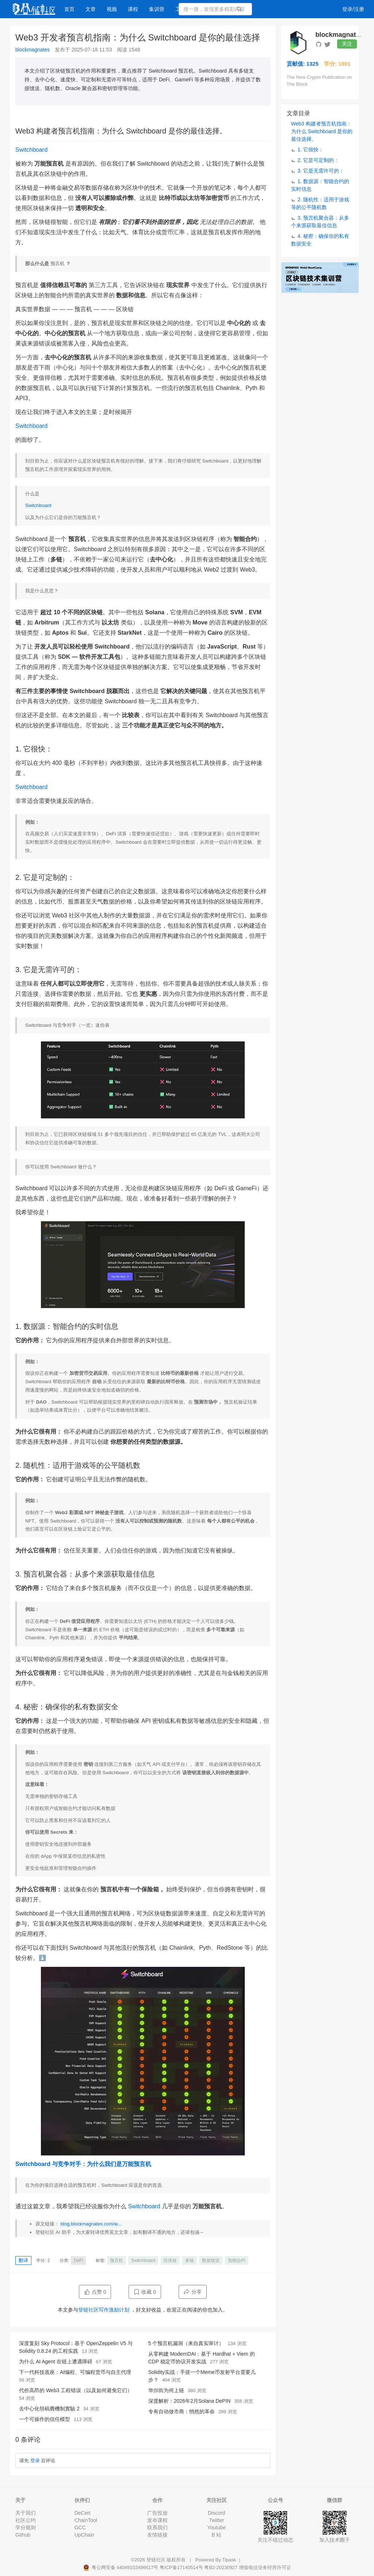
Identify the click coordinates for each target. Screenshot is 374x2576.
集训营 (156, 9)
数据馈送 (211, 2260)
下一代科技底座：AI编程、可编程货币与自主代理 (75, 2372)
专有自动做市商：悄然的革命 (181, 2411)
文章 (90, 9)
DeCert (83, 2513)
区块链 (170, 2260)
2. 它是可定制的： (318, 160)
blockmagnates (32, 50)
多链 (189, 2260)
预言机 (116, 2260)
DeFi (78, 2260)
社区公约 (25, 2520)
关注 (347, 44)
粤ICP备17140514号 (181, 2567)
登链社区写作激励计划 (103, 2310)
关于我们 (25, 2513)
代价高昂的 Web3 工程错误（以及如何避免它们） (75, 2390)
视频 (112, 9)
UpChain (84, 2535)
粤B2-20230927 (220, 2567)
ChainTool (86, 2520)
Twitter (216, 2520)
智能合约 (236, 2260)
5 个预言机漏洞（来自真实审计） (186, 2343)
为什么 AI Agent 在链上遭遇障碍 (55, 2361)
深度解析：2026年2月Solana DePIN (189, 2401)
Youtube (216, 2527)
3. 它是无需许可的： (321, 171)
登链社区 (156, 2560)
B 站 (216, 2535)
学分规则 (25, 2527)
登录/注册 (353, 9)
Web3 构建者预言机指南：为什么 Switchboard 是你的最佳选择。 (322, 131)
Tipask (229, 2560)
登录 (35, 2460)
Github (22, 2535)
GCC (80, 2527)
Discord (216, 2513)
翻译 (23, 2260)
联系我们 (157, 2527)
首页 (69, 9)
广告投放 (157, 2513)
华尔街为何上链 (166, 2390)
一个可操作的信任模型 (44, 2419)
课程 (133, 9)
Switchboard (31, 150)
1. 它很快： (311, 149)
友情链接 (157, 2535)
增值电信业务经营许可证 (265, 2567)
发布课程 (157, 2520)
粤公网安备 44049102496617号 (121, 2567)
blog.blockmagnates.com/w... (91, 2224)
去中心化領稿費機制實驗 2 (49, 2408)
